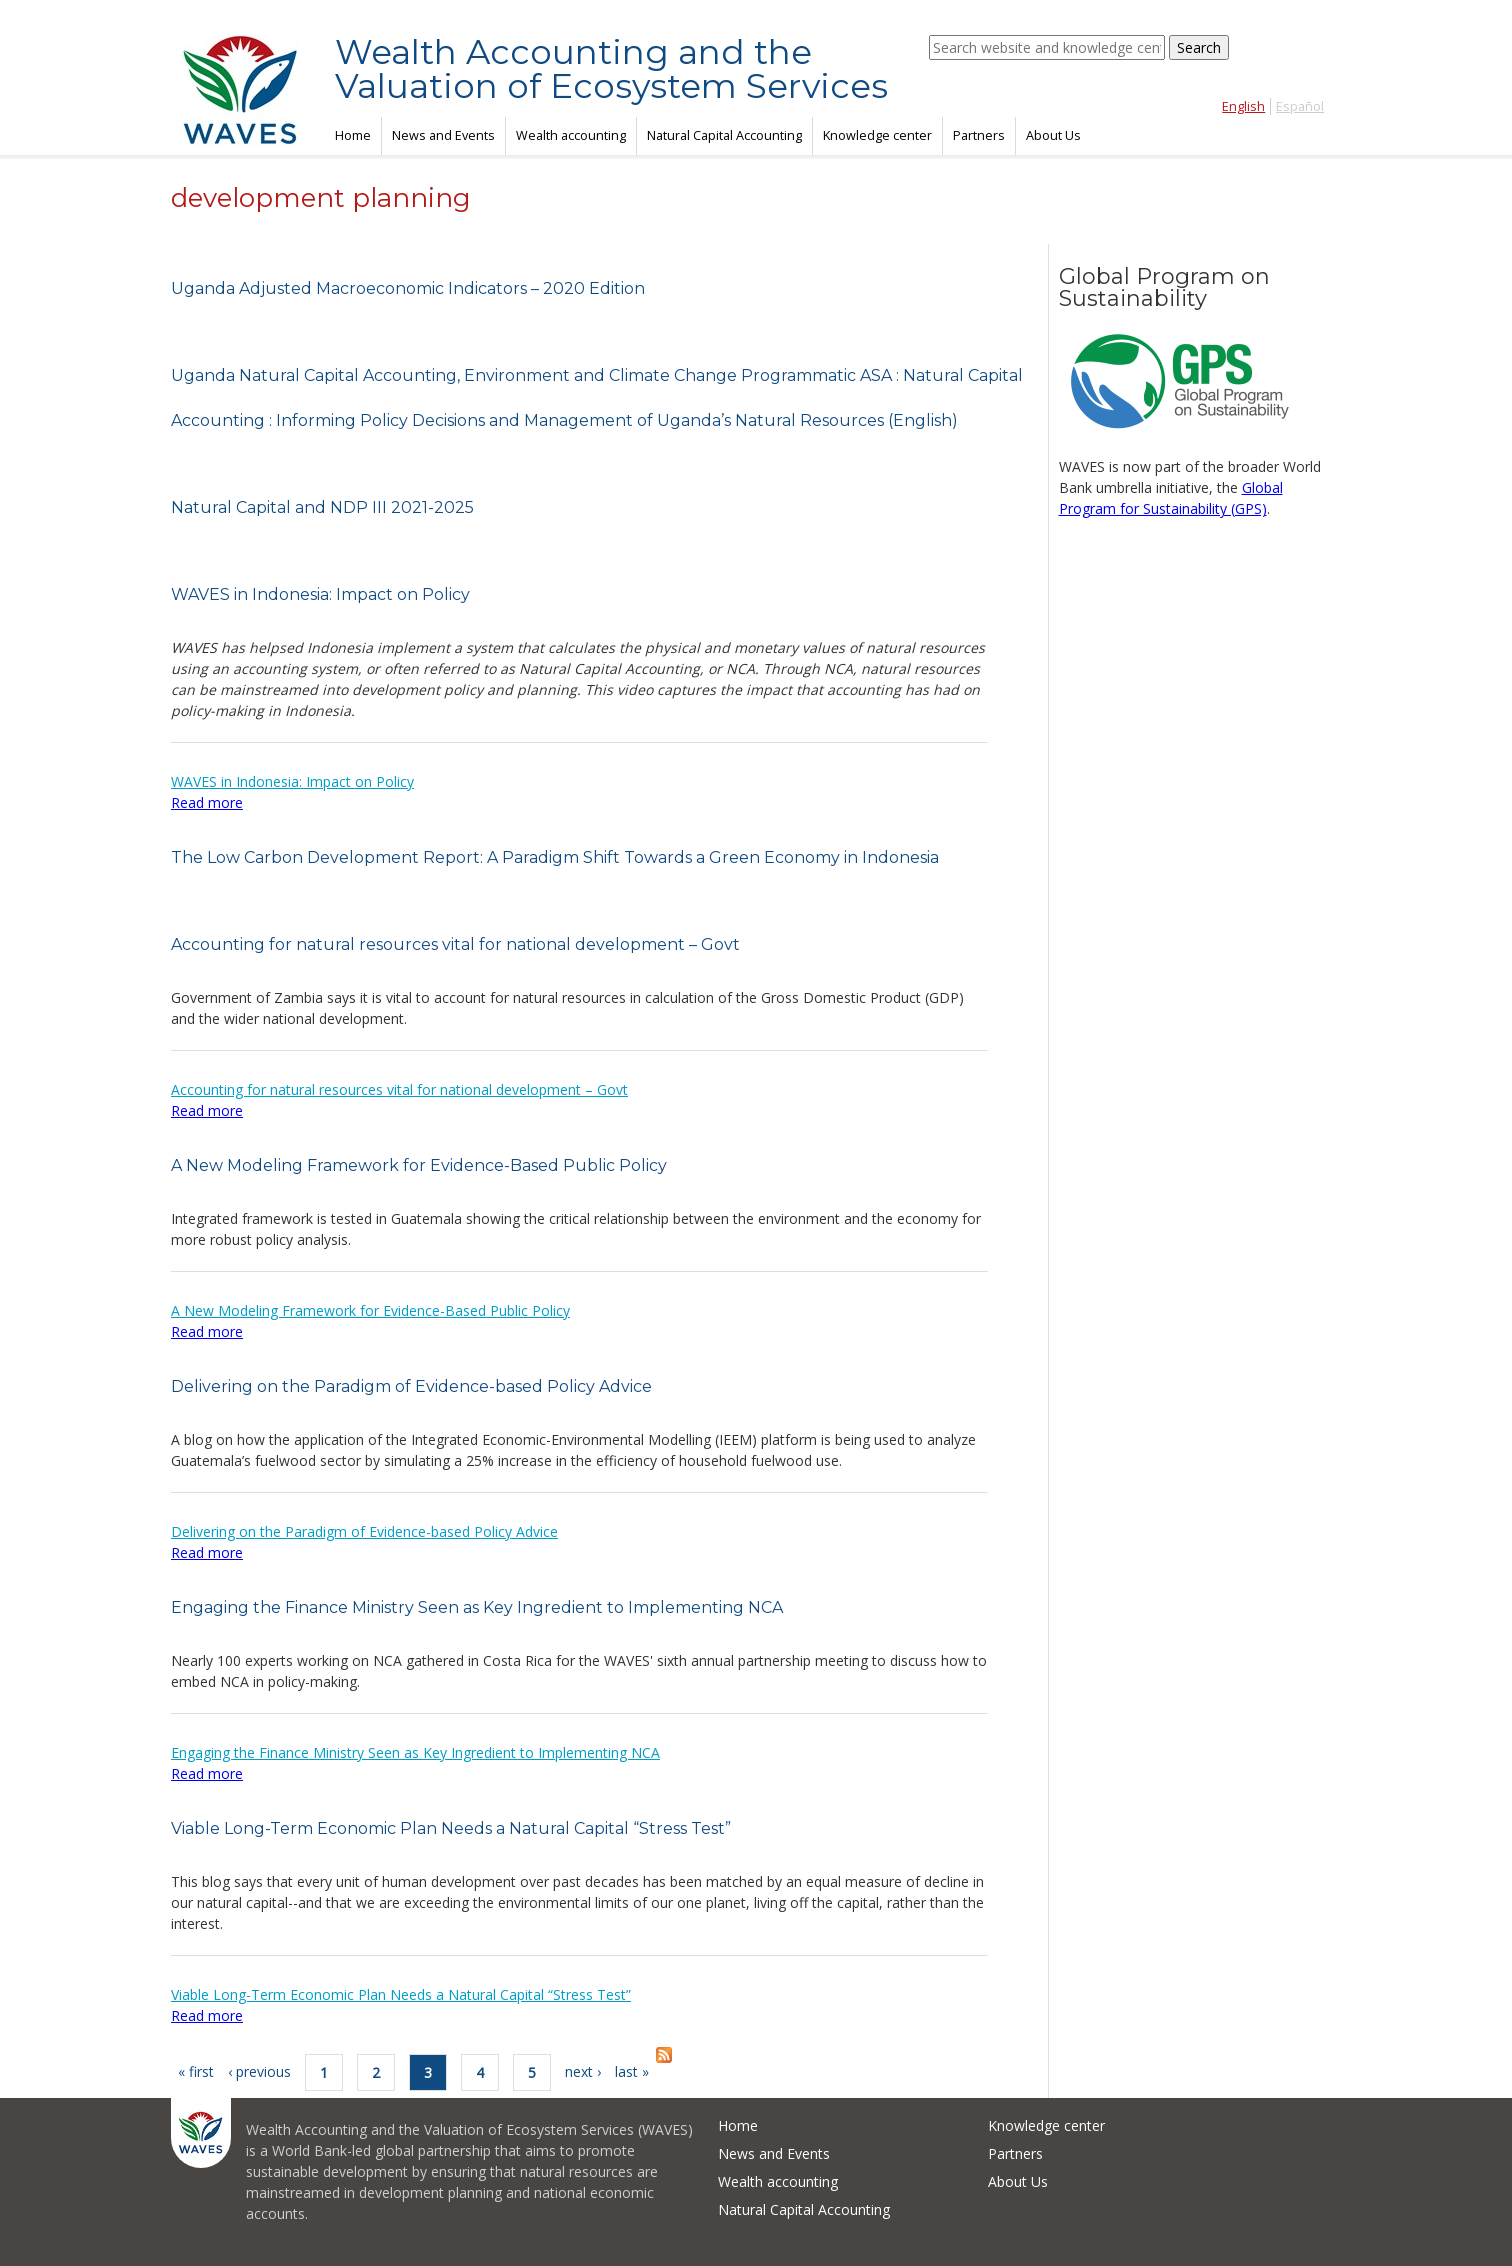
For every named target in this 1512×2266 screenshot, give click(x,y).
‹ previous (259, 2071)
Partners (979, 135)
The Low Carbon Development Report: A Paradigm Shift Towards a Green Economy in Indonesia (555, 857)
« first (196, 2071)
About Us (1053, 135)
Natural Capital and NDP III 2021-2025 (322, 507)
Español (1300, 106)
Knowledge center (877, 135)
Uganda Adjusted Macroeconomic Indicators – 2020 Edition (408, 288)
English (1243, 106)
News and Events (443, 135)
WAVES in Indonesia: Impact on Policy (320, 594)
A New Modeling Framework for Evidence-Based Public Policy (419, 1165)
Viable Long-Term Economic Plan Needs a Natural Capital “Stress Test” (451, 1828)
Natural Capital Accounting (724, 135)
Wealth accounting (571, 135)
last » (632, 2071)
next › (583, 2071)
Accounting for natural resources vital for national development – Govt (455, 944)
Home (353, 135)
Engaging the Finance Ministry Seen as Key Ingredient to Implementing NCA (477, 1607)
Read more (207, 802)
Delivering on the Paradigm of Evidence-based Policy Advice (411, 1386)
